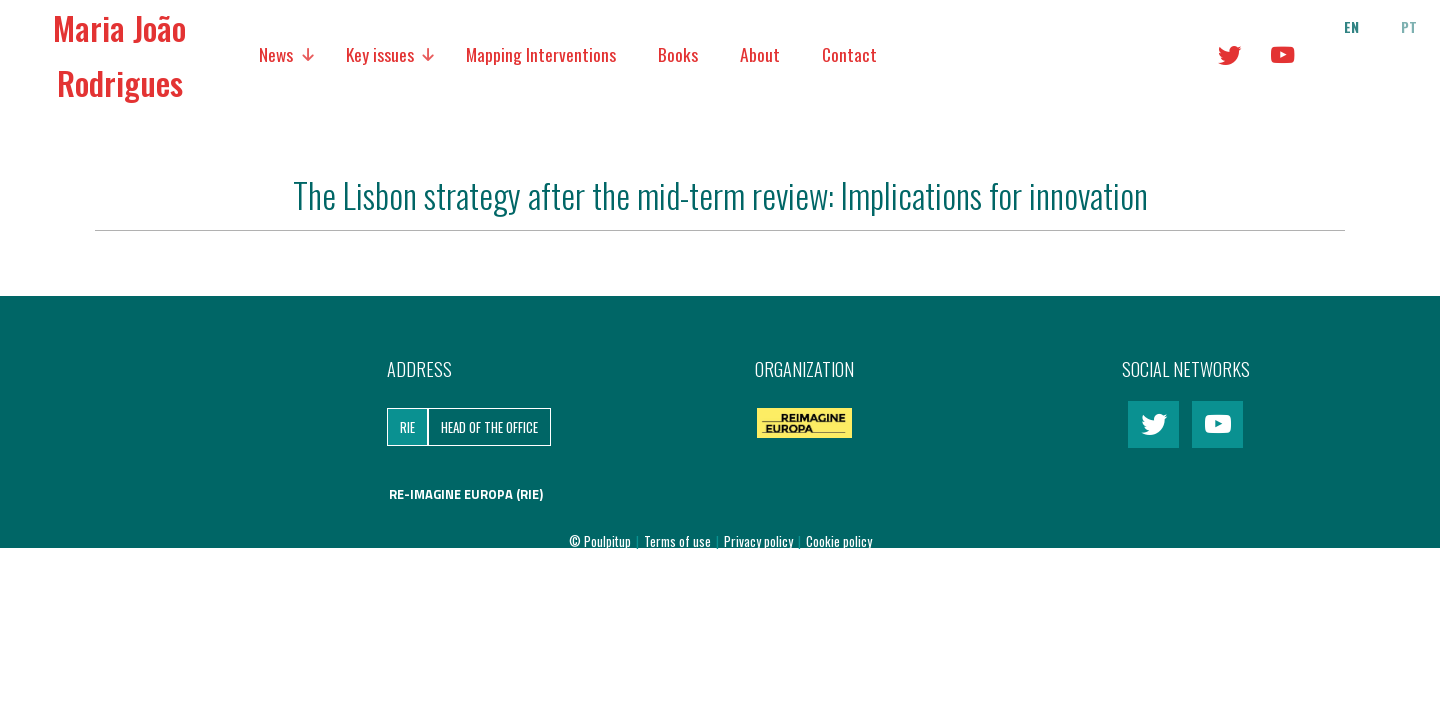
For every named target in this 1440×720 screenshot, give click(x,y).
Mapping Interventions (541, 54)
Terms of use (679, 541)
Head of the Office (489, 427)
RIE (407, 427)
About (760, 54)
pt (1409, 27)
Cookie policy (839, 541)
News (276, 54)
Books (678, 54)
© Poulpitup (600, 541)
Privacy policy (760, 541)
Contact (849, 54)
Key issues (380, 54)
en (1351, 27)
